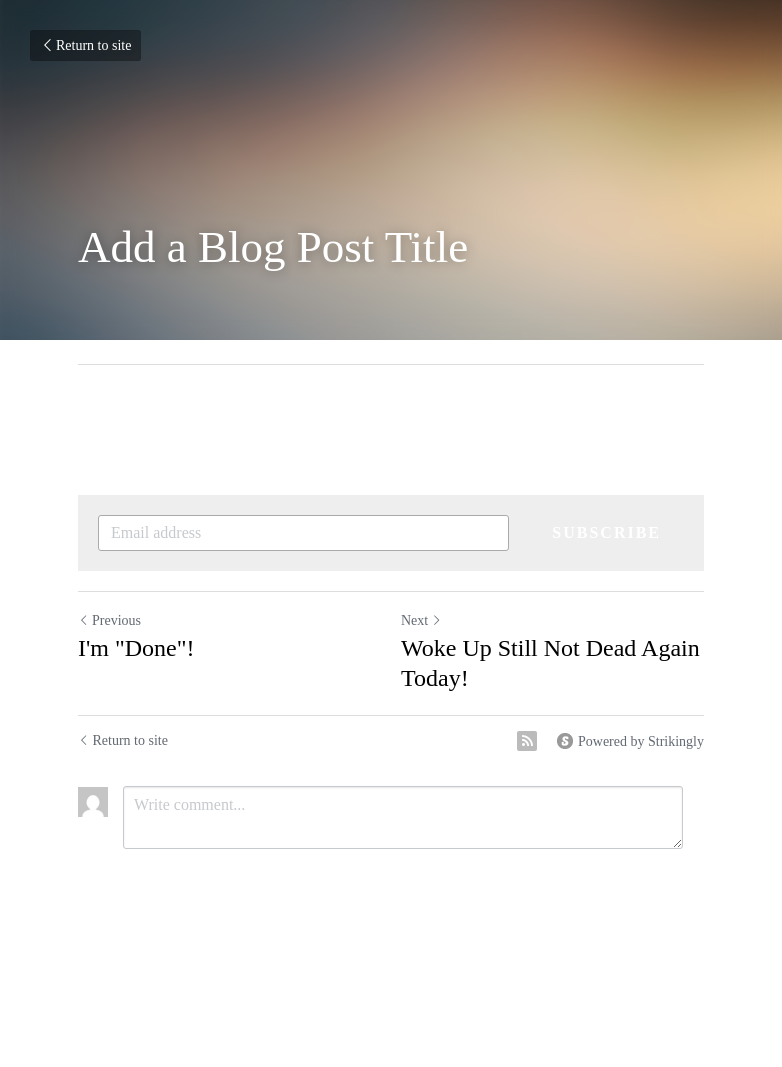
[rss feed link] (527, 741)
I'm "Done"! (136, 648)
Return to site (85, 45)
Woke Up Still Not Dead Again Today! (550, 663)
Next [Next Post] (421, 620)
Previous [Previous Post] (109, 620)
